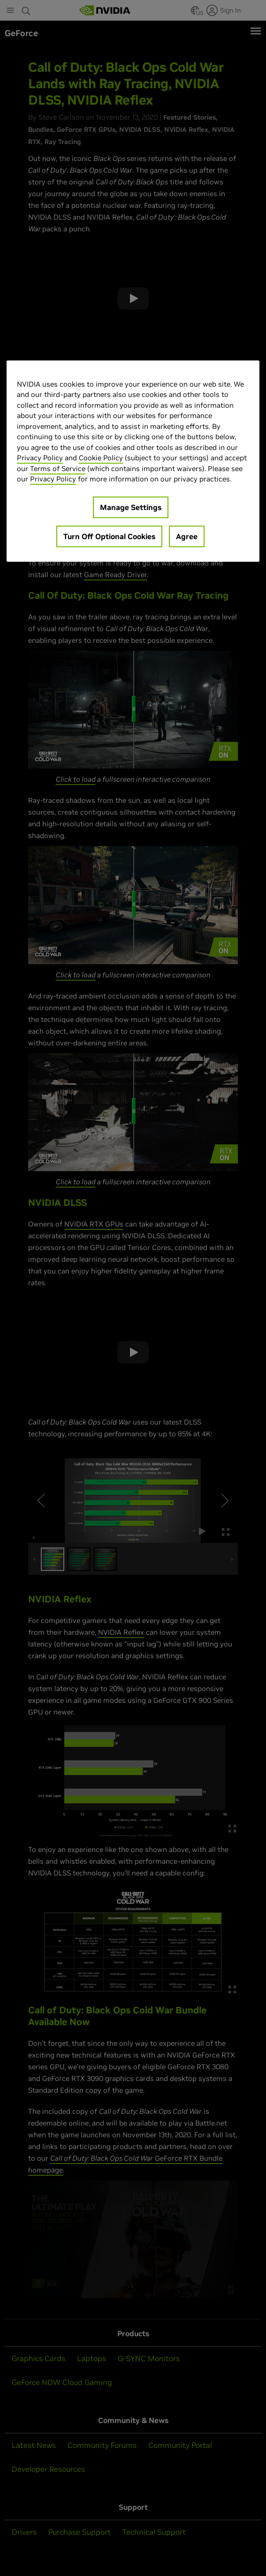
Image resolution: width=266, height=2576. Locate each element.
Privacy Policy (40, 457)
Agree (187, 536)
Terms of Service (57, 468)
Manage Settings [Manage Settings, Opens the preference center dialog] (130, 507)
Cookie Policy (101, 457)
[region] (133, 461)
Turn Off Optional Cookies (109, 536)
